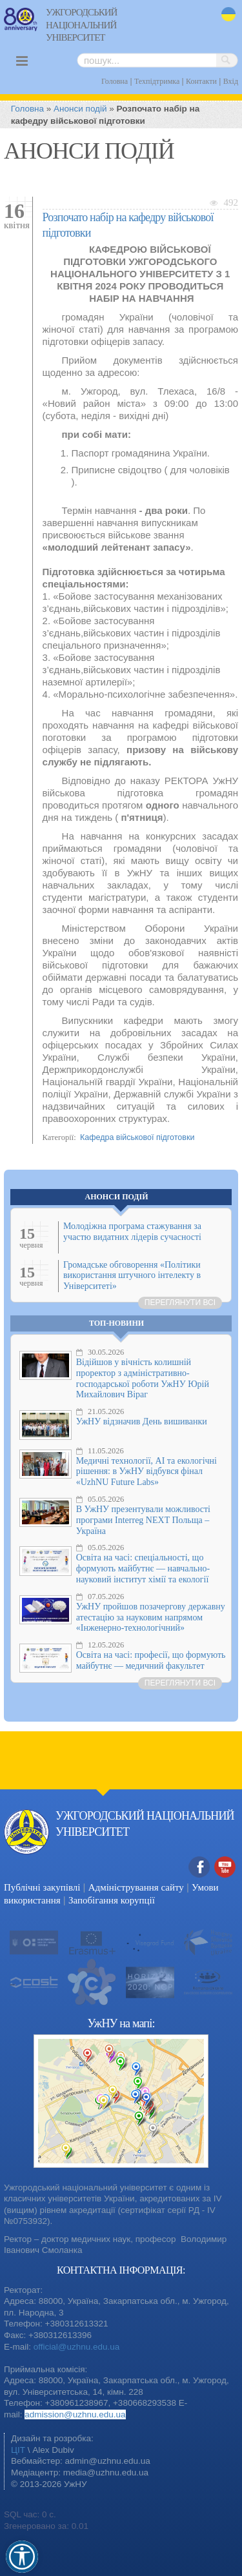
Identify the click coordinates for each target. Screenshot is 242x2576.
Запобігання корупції (111, 1900)
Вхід (230, 81)
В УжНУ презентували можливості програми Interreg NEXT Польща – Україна (143, 1520)
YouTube (225, 1867)
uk (228, 14)
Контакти (201, 81)
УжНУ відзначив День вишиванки (141, 1421)
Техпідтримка (156, 81)
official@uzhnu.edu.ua (77, 2347)
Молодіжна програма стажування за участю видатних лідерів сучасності (132, 1231)
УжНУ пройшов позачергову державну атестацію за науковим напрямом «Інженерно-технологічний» (150, 1617)
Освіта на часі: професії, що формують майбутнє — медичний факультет (151, 1660)
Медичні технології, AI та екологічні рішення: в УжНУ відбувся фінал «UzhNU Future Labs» (146, 1472)
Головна (114, 81)
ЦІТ (18, 2450)
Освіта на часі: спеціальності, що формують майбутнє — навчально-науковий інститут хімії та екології (143, 1568)
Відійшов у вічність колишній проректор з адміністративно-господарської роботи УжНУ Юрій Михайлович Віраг (142, 1378)
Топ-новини (116, 1323)
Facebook (199, 1867)
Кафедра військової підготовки (137, 1137)
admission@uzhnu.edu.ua (75, 2414)
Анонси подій (80, 108)
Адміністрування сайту (136, 1887)
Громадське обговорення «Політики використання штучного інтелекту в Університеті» (132, 1276)
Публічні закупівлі (42, 1887)
